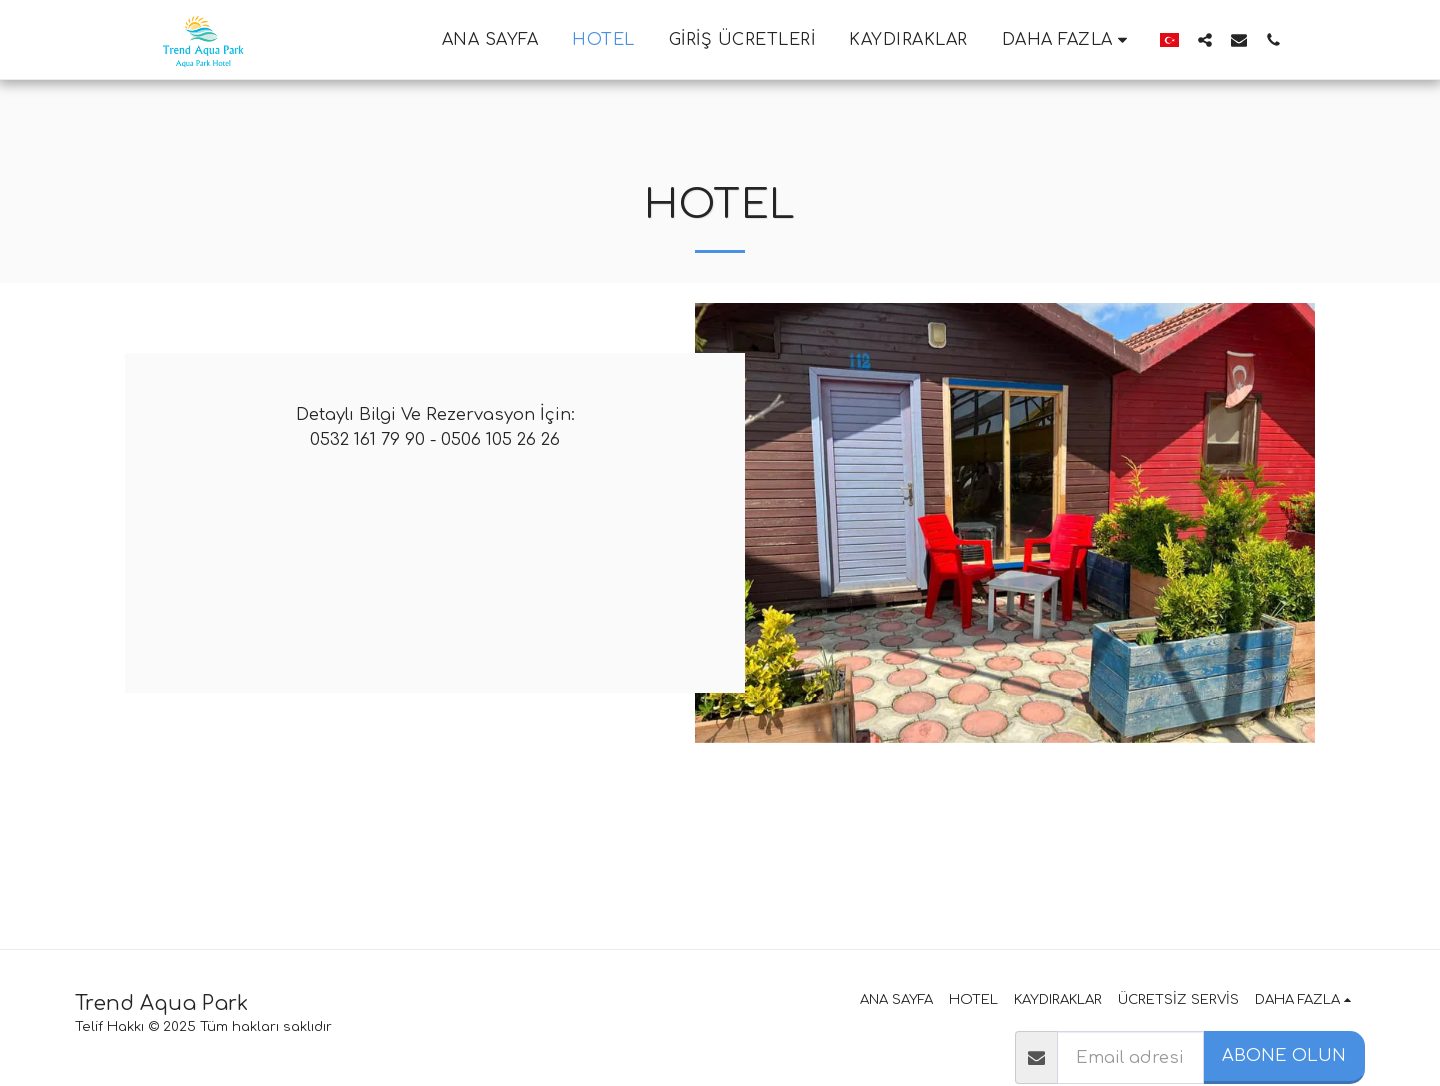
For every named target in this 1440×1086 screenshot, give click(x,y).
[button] (1205, 39)
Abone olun (1284, 1055)
